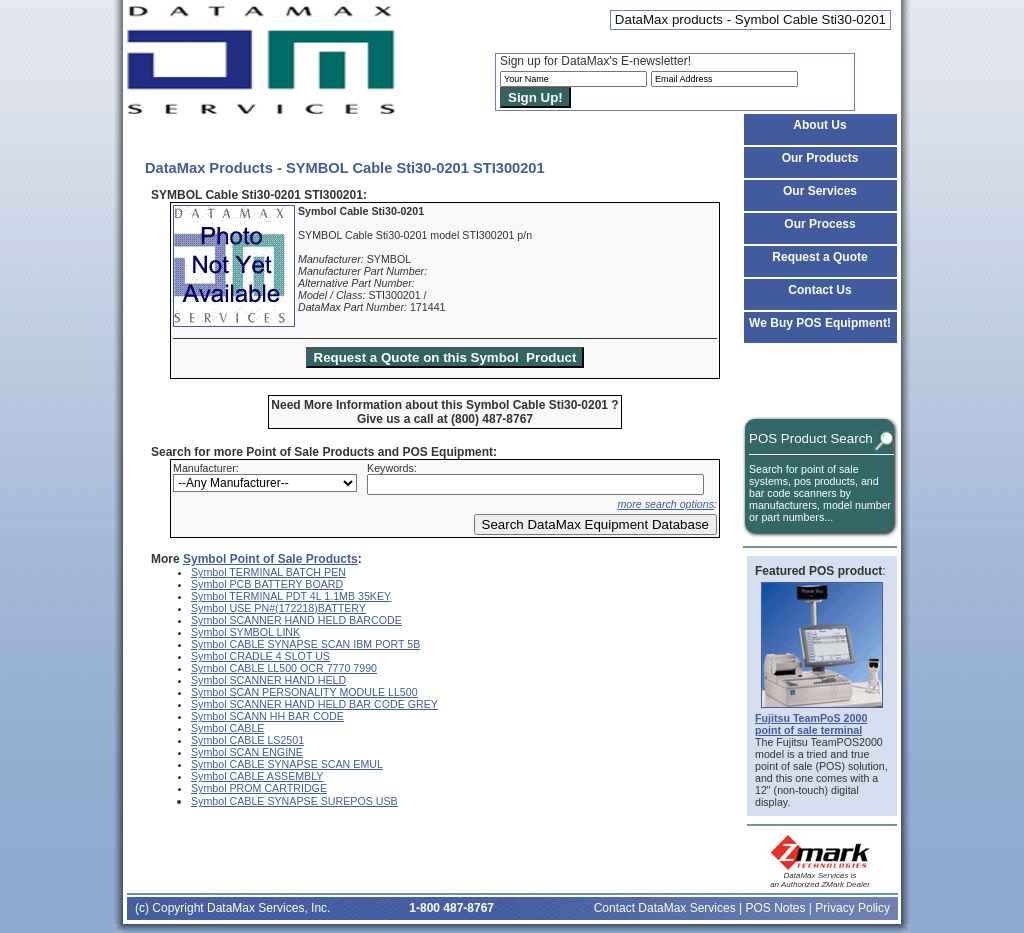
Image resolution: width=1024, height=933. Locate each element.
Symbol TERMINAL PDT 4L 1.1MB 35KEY (291, 596)
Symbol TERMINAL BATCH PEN (268, 572)
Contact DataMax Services (665, 908)
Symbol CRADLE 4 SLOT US (260, 656)
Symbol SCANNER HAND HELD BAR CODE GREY (314, 704)
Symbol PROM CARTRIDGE (259, 788)
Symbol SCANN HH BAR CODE (267, 716)
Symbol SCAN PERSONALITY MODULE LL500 (304, 692)
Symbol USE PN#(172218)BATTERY (278, 608)
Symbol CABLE (227, 728)
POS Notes (775, 908)
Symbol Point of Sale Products (270, 559)
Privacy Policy (852, 908)
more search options (665, 504)
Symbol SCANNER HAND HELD (268, 680)
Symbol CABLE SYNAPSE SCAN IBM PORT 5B (305, 644)
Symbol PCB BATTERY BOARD (267, 584)
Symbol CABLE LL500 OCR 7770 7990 (284, 668)
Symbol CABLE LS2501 (247, 740)
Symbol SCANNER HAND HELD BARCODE (296, 620)
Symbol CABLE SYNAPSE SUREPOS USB (294, 801)
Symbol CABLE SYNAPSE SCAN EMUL (287, 764)
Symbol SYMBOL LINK (245, 632)
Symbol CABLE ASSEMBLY (257, 776)
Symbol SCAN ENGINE (247, 752)
